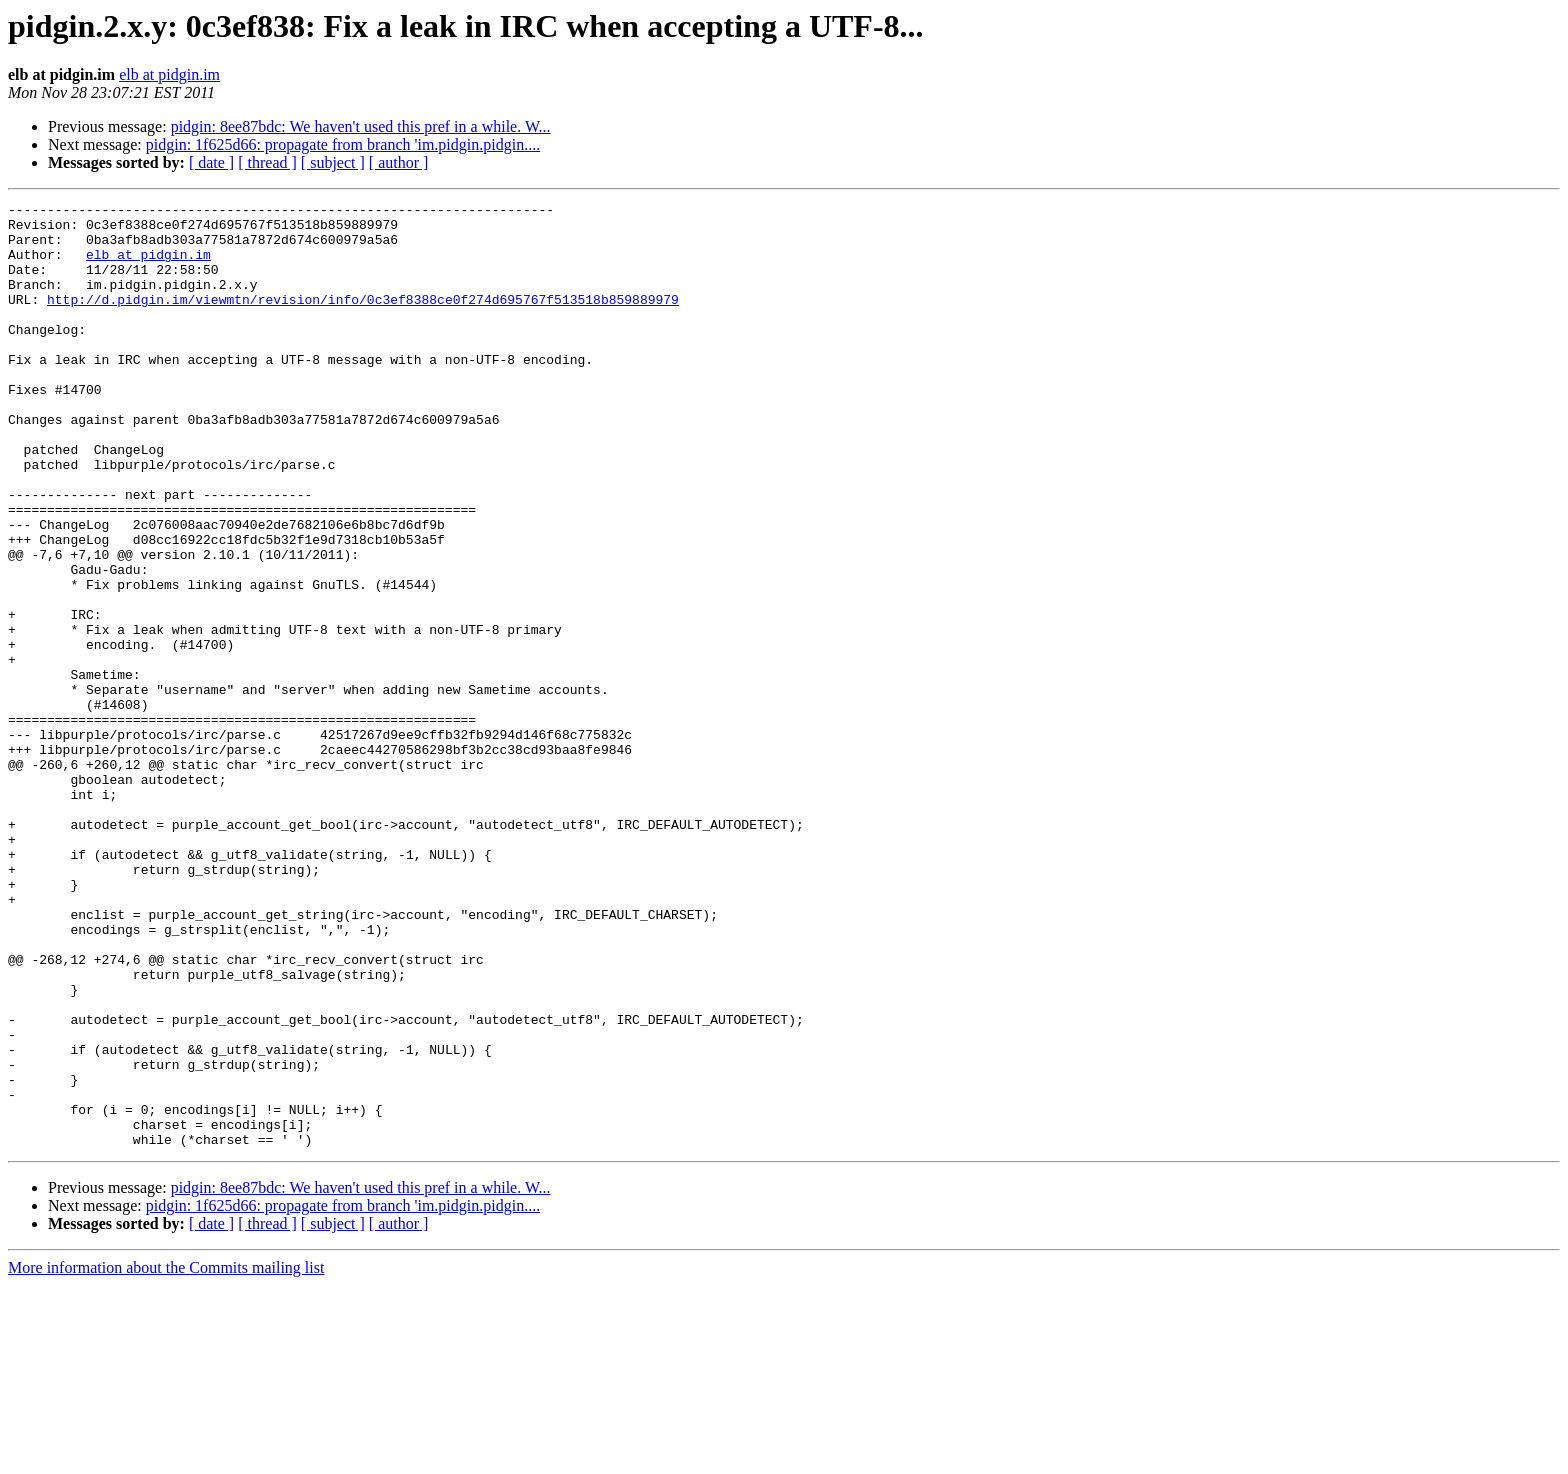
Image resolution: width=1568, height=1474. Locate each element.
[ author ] (399, 162)
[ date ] (211, 162)
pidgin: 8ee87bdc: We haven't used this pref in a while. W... (361, 126)
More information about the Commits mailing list (166, 1456)
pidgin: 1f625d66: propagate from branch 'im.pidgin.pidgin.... (343, 144)
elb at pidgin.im (169, 74)
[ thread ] (267, 162)
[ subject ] (333, 162)
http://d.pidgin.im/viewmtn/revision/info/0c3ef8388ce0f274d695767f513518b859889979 (363, 320)
